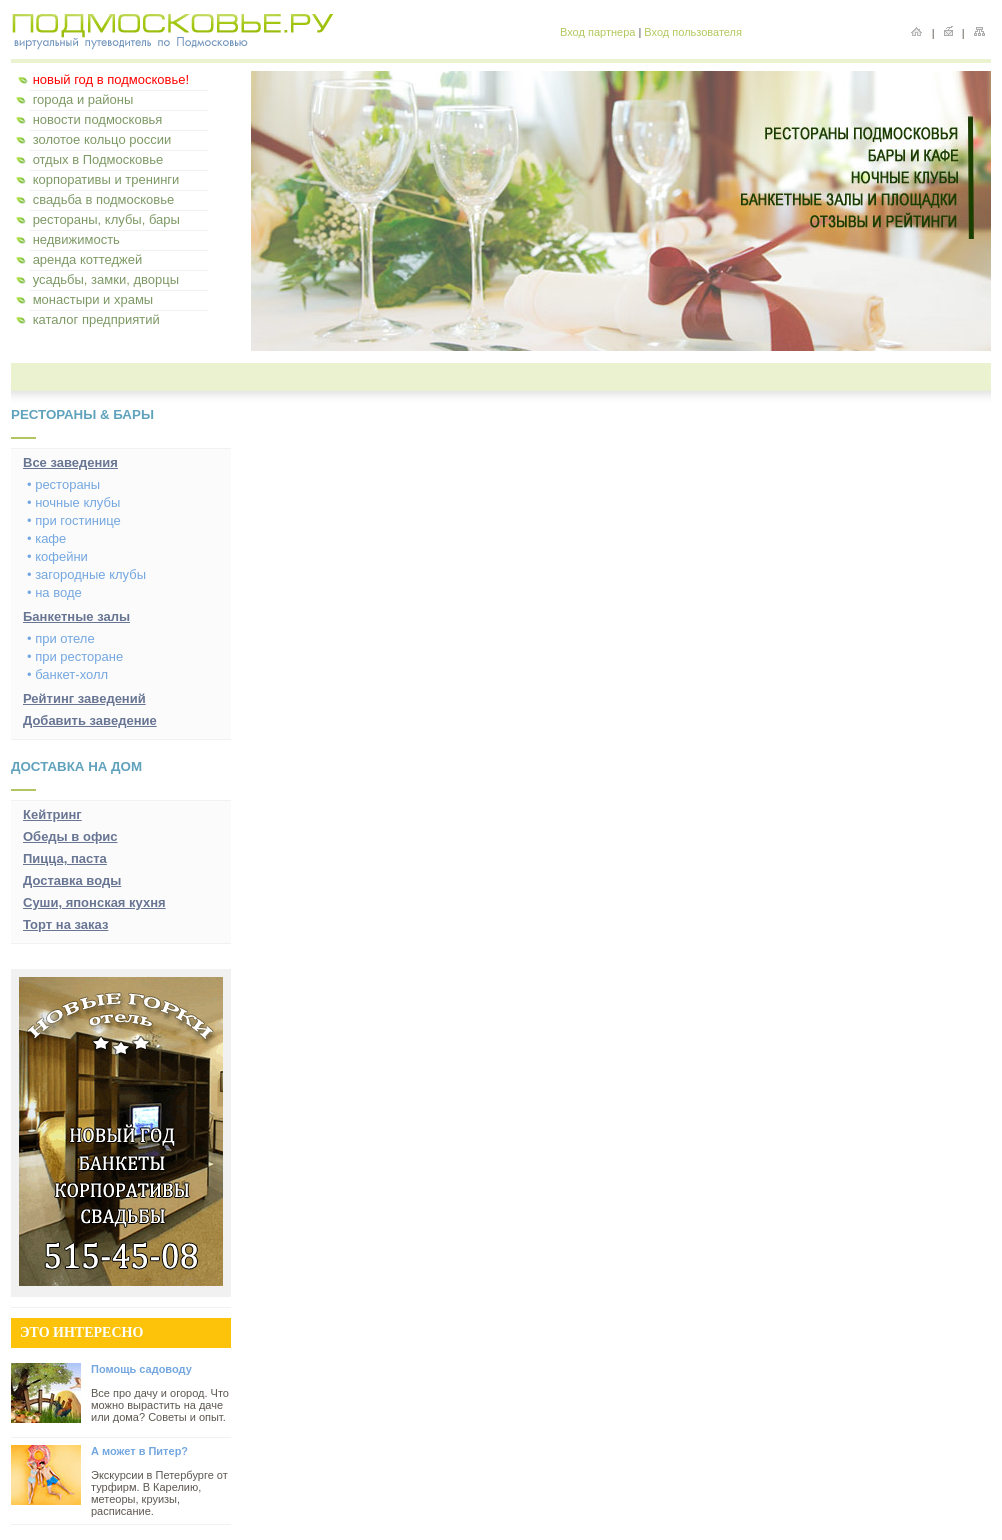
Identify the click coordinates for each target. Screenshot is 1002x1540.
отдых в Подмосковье (98, 159)
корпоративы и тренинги (106, 179)
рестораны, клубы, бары (106, 219)
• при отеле (61, 638)
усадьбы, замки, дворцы (106, 279)
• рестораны (63, 484)
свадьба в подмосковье (104, 199)
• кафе (46, 538)
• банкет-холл (67, 674)
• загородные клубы (86, 574)
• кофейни (57, 556)
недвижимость (76, 239)
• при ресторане (75, 656)
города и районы (83, 99)
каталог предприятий (96, 319)
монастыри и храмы (93, 299)
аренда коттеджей (88, 259)
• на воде (54, 592)
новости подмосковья (98, 119)
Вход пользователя (693, 32)
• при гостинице (74, 520)
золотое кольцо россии (102, 139)
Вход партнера (597, 32)
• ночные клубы (73, 502)
